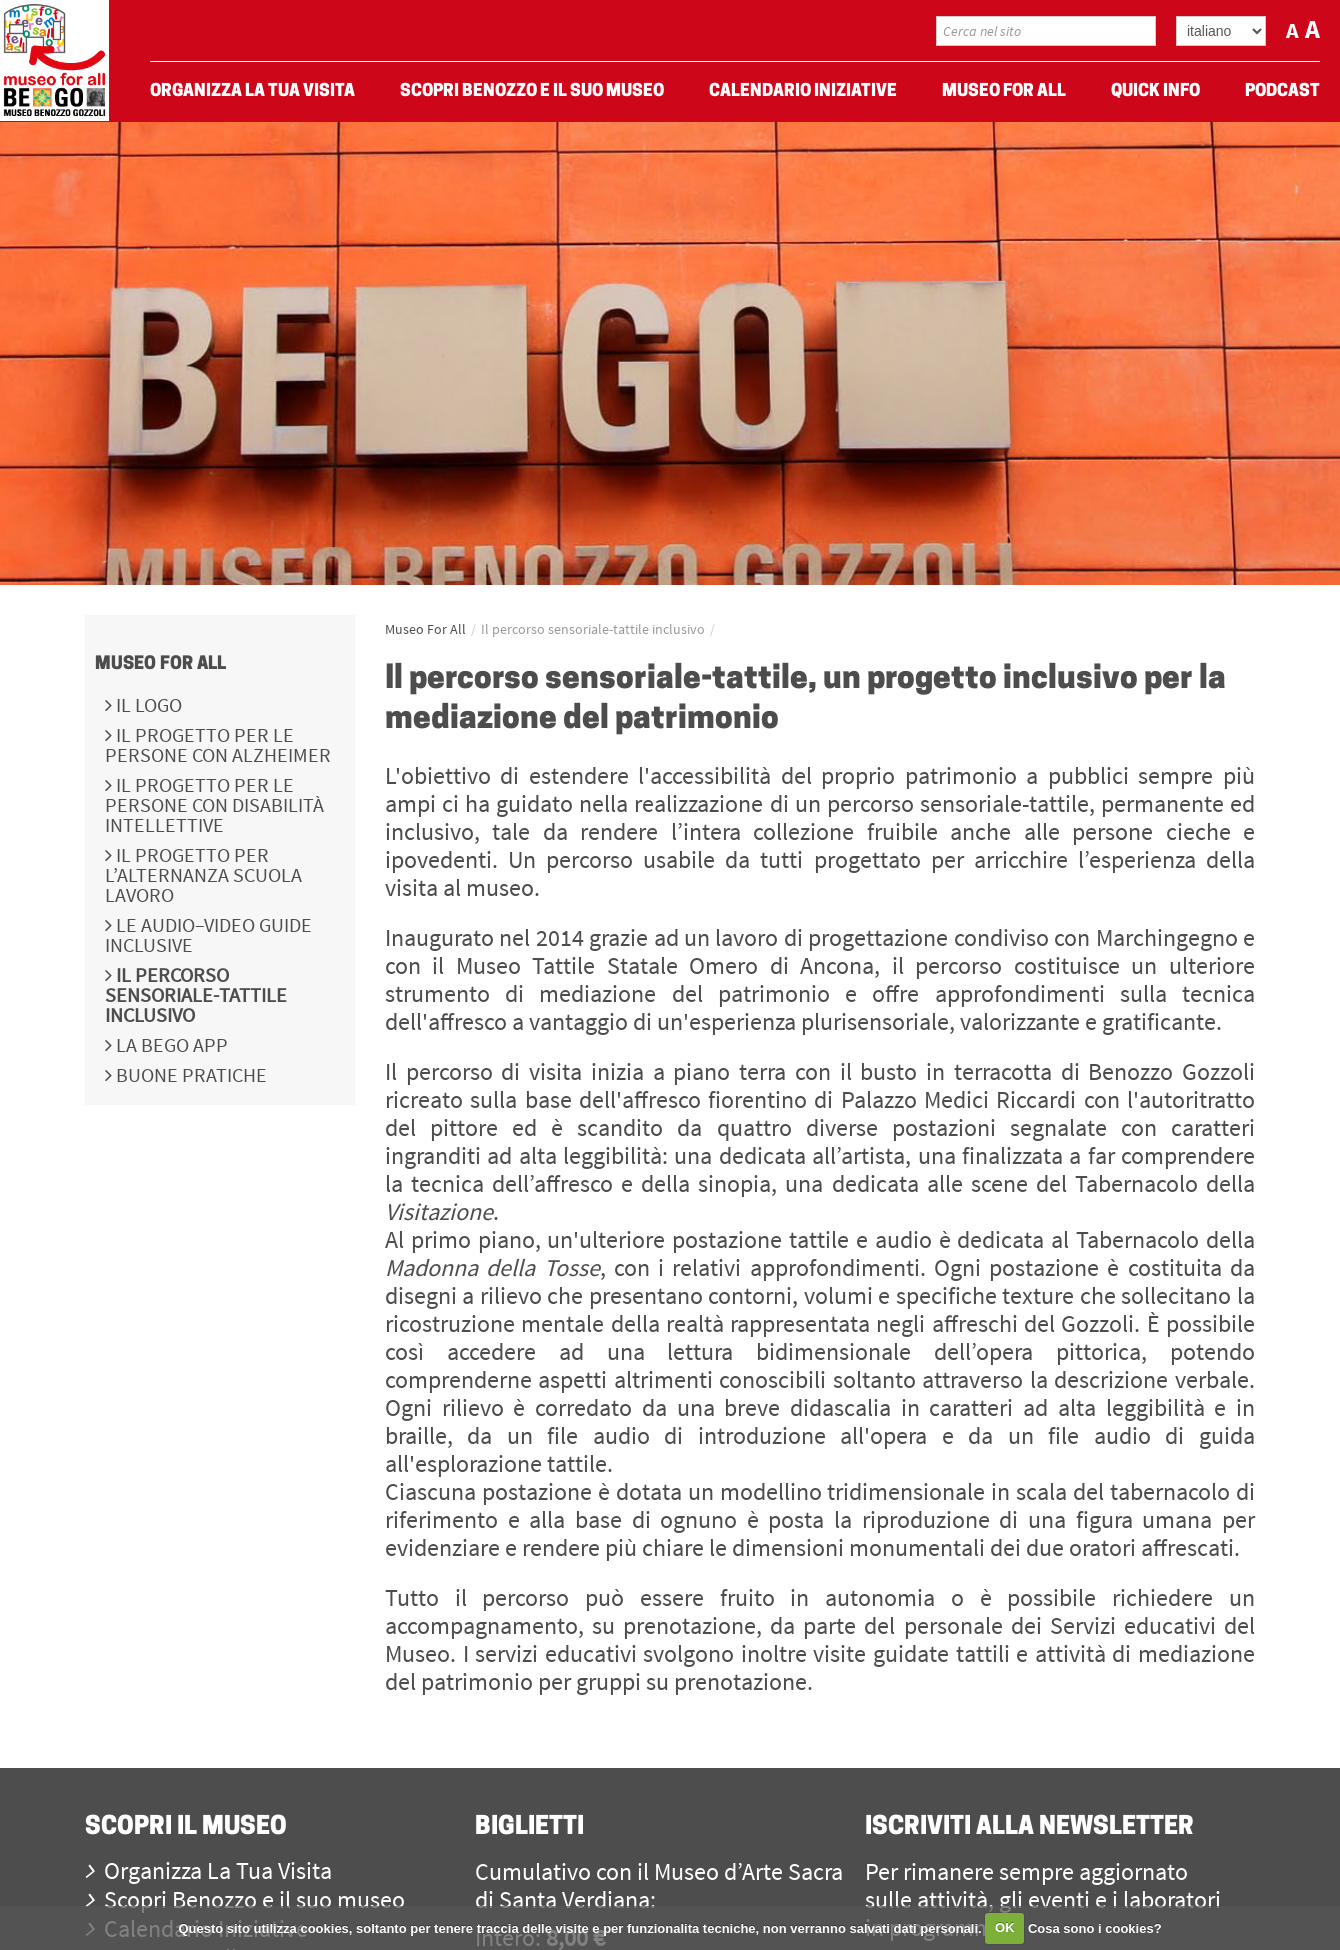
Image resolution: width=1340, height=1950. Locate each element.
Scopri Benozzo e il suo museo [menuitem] (532, 91)
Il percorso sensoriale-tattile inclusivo (196, 994)
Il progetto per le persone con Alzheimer (218, 744)
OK (1005, 1927)
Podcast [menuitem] (1282, 91)
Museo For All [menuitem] (1004, 91)
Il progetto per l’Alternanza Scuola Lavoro (203, 874)
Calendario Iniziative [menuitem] (803, 91)
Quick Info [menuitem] (1155, 91)
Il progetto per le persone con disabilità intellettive (214, 804)
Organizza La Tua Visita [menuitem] (252, 91)
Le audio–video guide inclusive (208, 934)
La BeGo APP (170, 1044)
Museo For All (160, 664)
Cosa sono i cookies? (1095, 1927)
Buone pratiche (189, 1074)
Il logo (147, 704)
